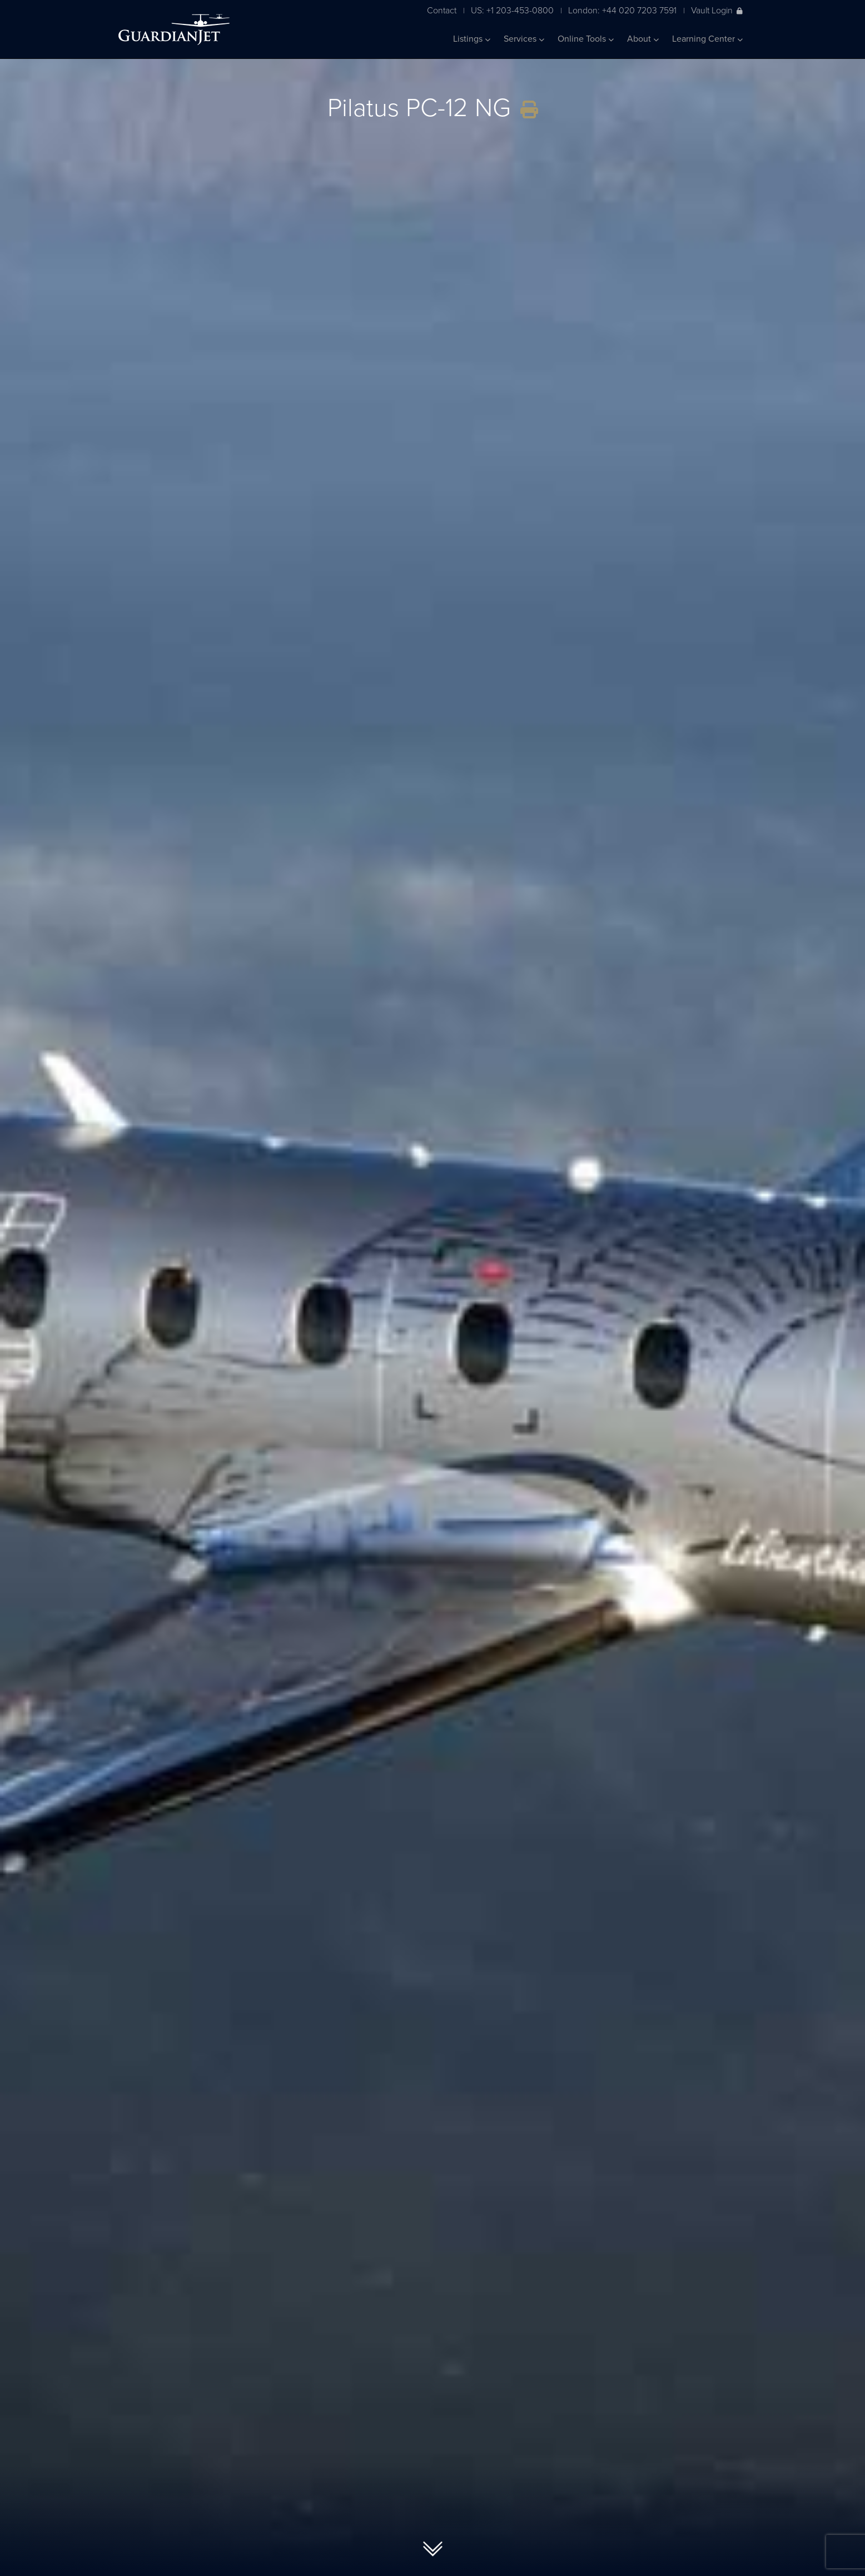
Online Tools (586, 38)
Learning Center (707, 38)
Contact (441, 10)
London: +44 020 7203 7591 (622, 10)
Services (524, 38)
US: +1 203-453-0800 (512, 10)
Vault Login (717, 10)
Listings (471, 38)
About (643, 38)
